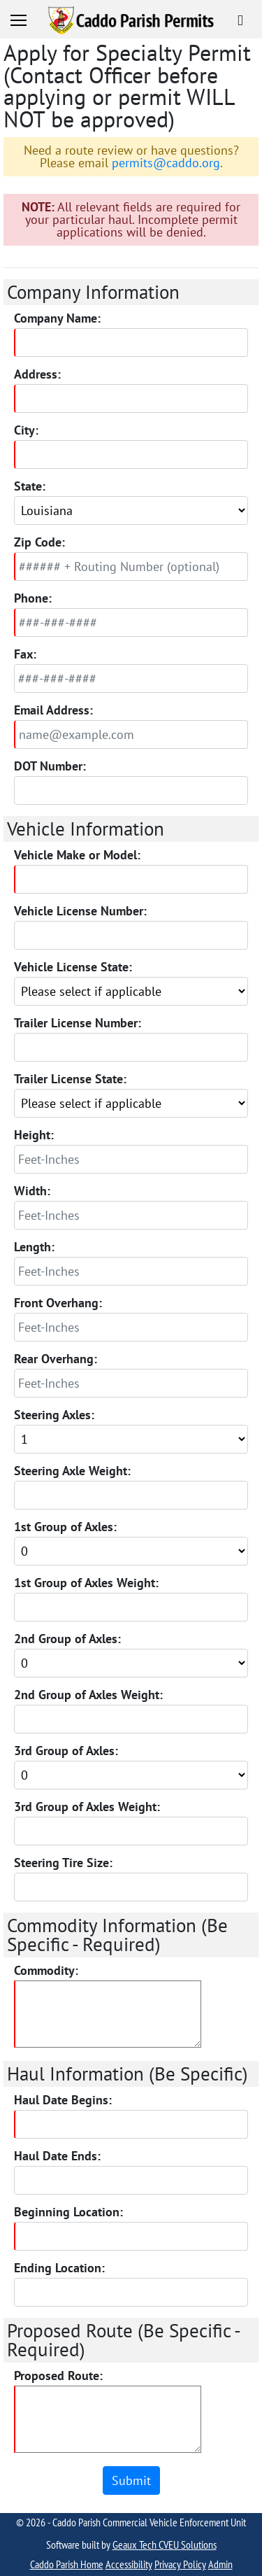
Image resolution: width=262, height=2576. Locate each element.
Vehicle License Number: (80, 911)
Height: (34, 1135)
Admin (220, 2564)
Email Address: (53, 710)
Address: (37, 374)
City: (26, 430)
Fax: (25, 654)
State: (29, 486)
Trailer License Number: (77, 1023)
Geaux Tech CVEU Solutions (164, 2545)
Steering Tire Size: (63, 1863)
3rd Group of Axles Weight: (87, 1807)
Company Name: (57, 318)
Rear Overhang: (55, 1359)
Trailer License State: (70, 1079)
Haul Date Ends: (57, 2156)
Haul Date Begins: (63, 2100)
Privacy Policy (180, 2564)
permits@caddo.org (166, 163)
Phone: (33, 598)
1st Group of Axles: (65, 1527)
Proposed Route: (58, 2376)
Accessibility (128, 2564)
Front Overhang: (58, 1303)
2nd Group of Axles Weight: (88, 1695)
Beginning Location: (68, 2212)
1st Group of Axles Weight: (86, 1583)
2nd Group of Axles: (67, 1639)
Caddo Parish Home (66, 2564)
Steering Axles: (54, 1415)
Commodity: (46, 1970)
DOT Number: (50, 766)
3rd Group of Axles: (66, 1751)
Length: (34, 1247)
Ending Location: (59, 2268)
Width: (32, 1191)
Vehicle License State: (73, 967)
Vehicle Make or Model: (77, 855)
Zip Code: (39, 542)
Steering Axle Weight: (72, 1471)
